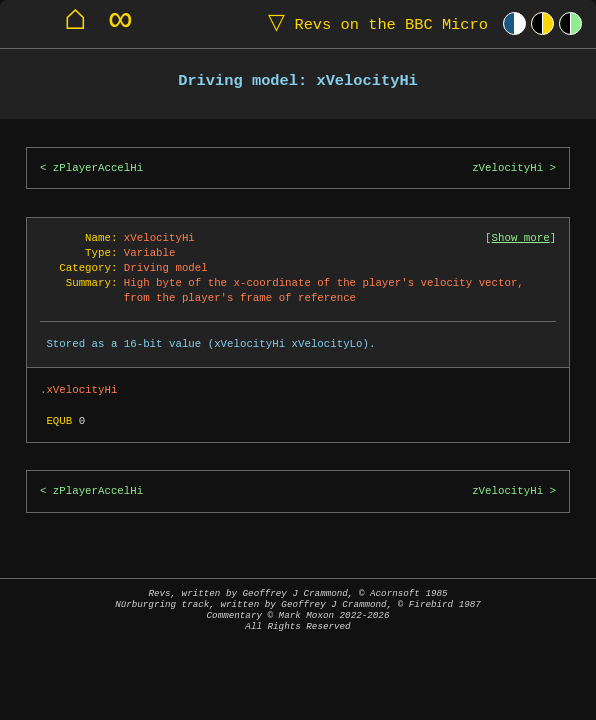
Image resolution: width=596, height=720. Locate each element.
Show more (521, 238)
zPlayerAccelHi (98, 168)
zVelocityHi (507, 168)
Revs (373, 23)
